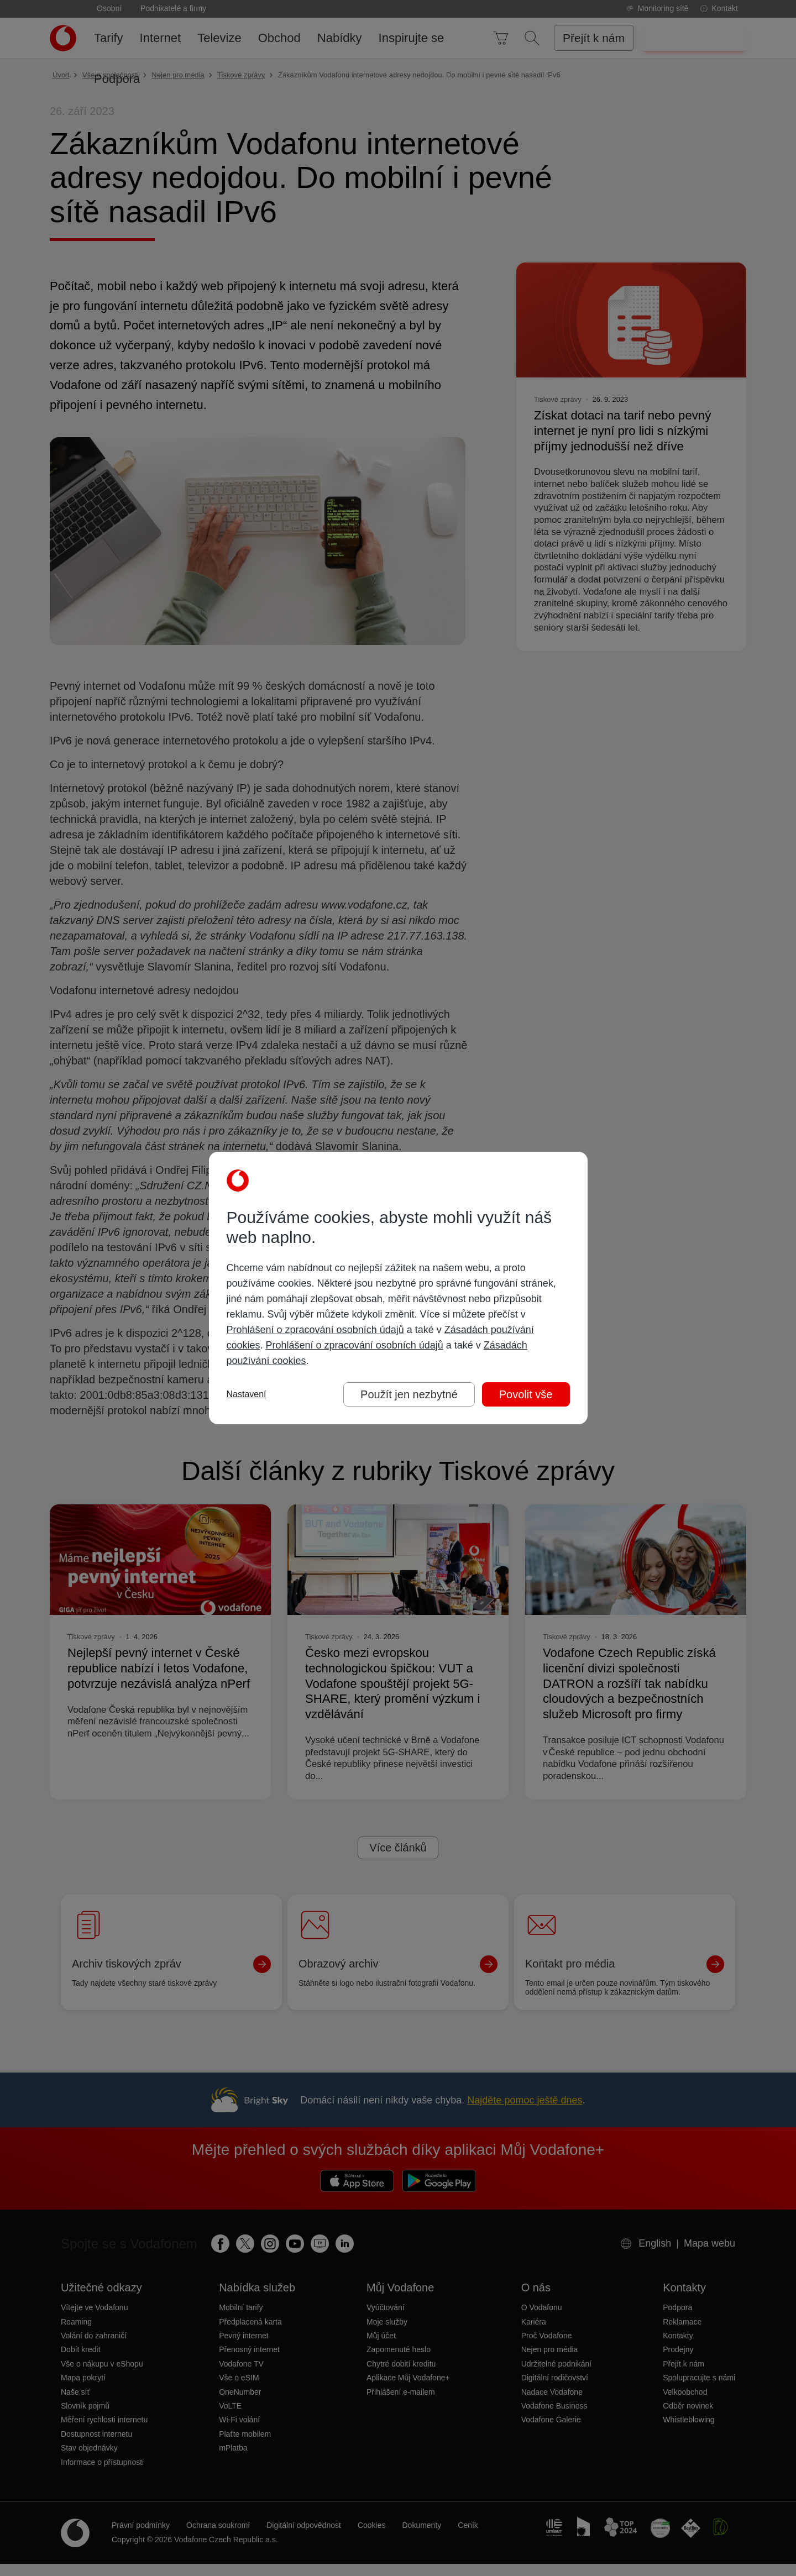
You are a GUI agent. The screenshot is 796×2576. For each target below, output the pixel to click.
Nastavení (246, 1394)
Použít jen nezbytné (409, 1394)
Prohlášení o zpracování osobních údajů (315, 1329)
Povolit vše (526, 1394)
